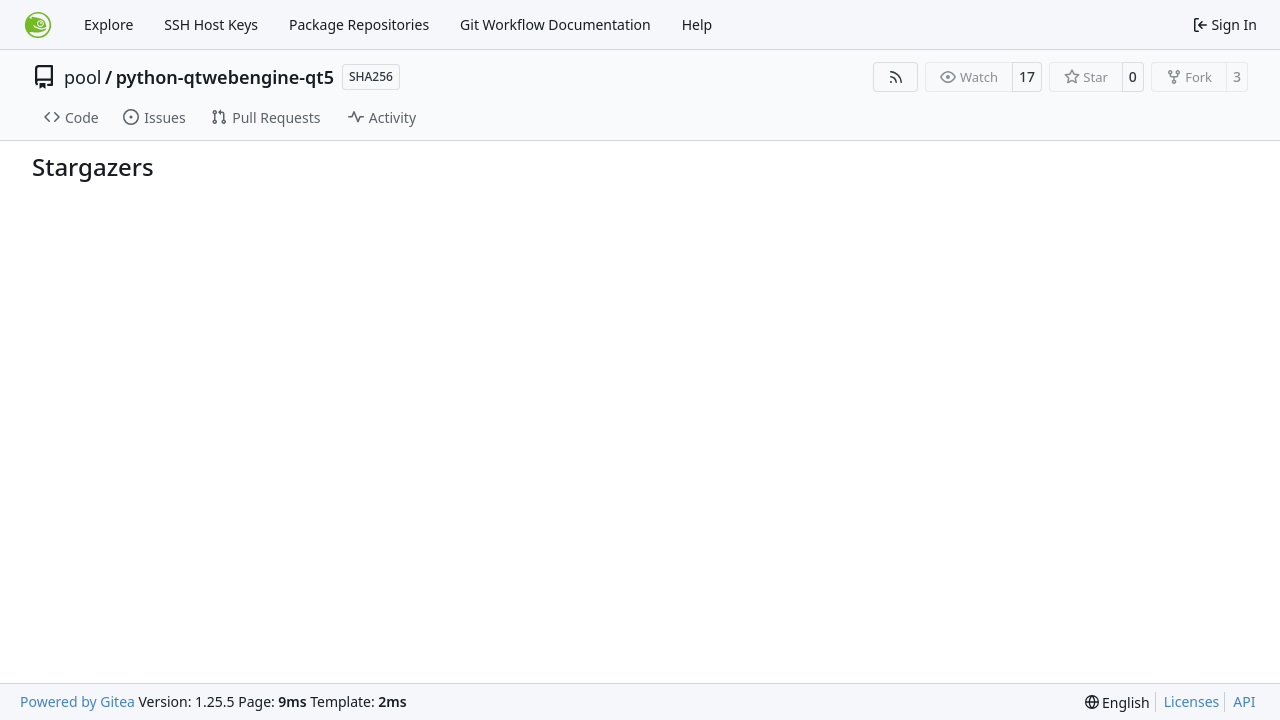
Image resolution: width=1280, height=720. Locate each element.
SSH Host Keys (211, 24)
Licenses (1192, 701)
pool (83, 77)
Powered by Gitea (77, 701)
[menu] (1117, 702)
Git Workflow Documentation (555, 24)
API (1244, 701)
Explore (108, 24)
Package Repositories (359, 24)
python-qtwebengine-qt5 (225, 77)
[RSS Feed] (896, 77)
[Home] (38, 25)
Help (697, 24)
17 (1027, 76)
